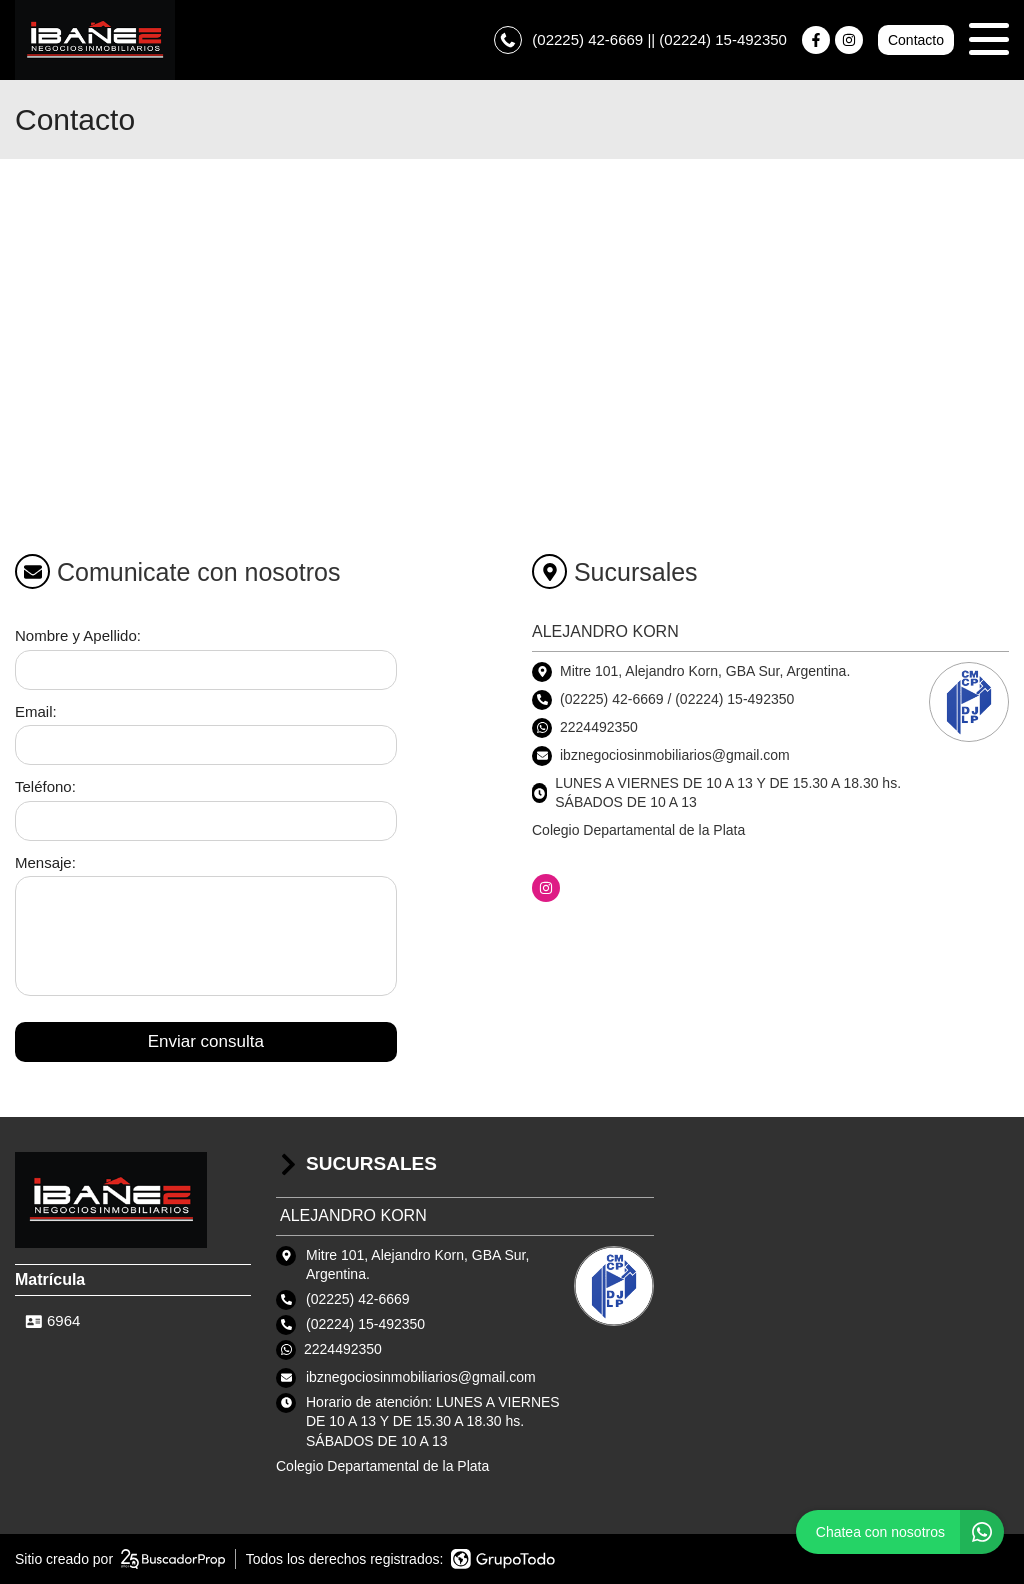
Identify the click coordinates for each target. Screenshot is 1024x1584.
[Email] (206, 745)
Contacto (916, 40)
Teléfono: (45, 786)
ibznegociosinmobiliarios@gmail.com (421, 1377)
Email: (36, 711)
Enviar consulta (206, 1041)
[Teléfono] (206, 821)
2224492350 (599, 727)
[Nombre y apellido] (206, 670)
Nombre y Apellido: (78, 635)
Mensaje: (45, 862)
